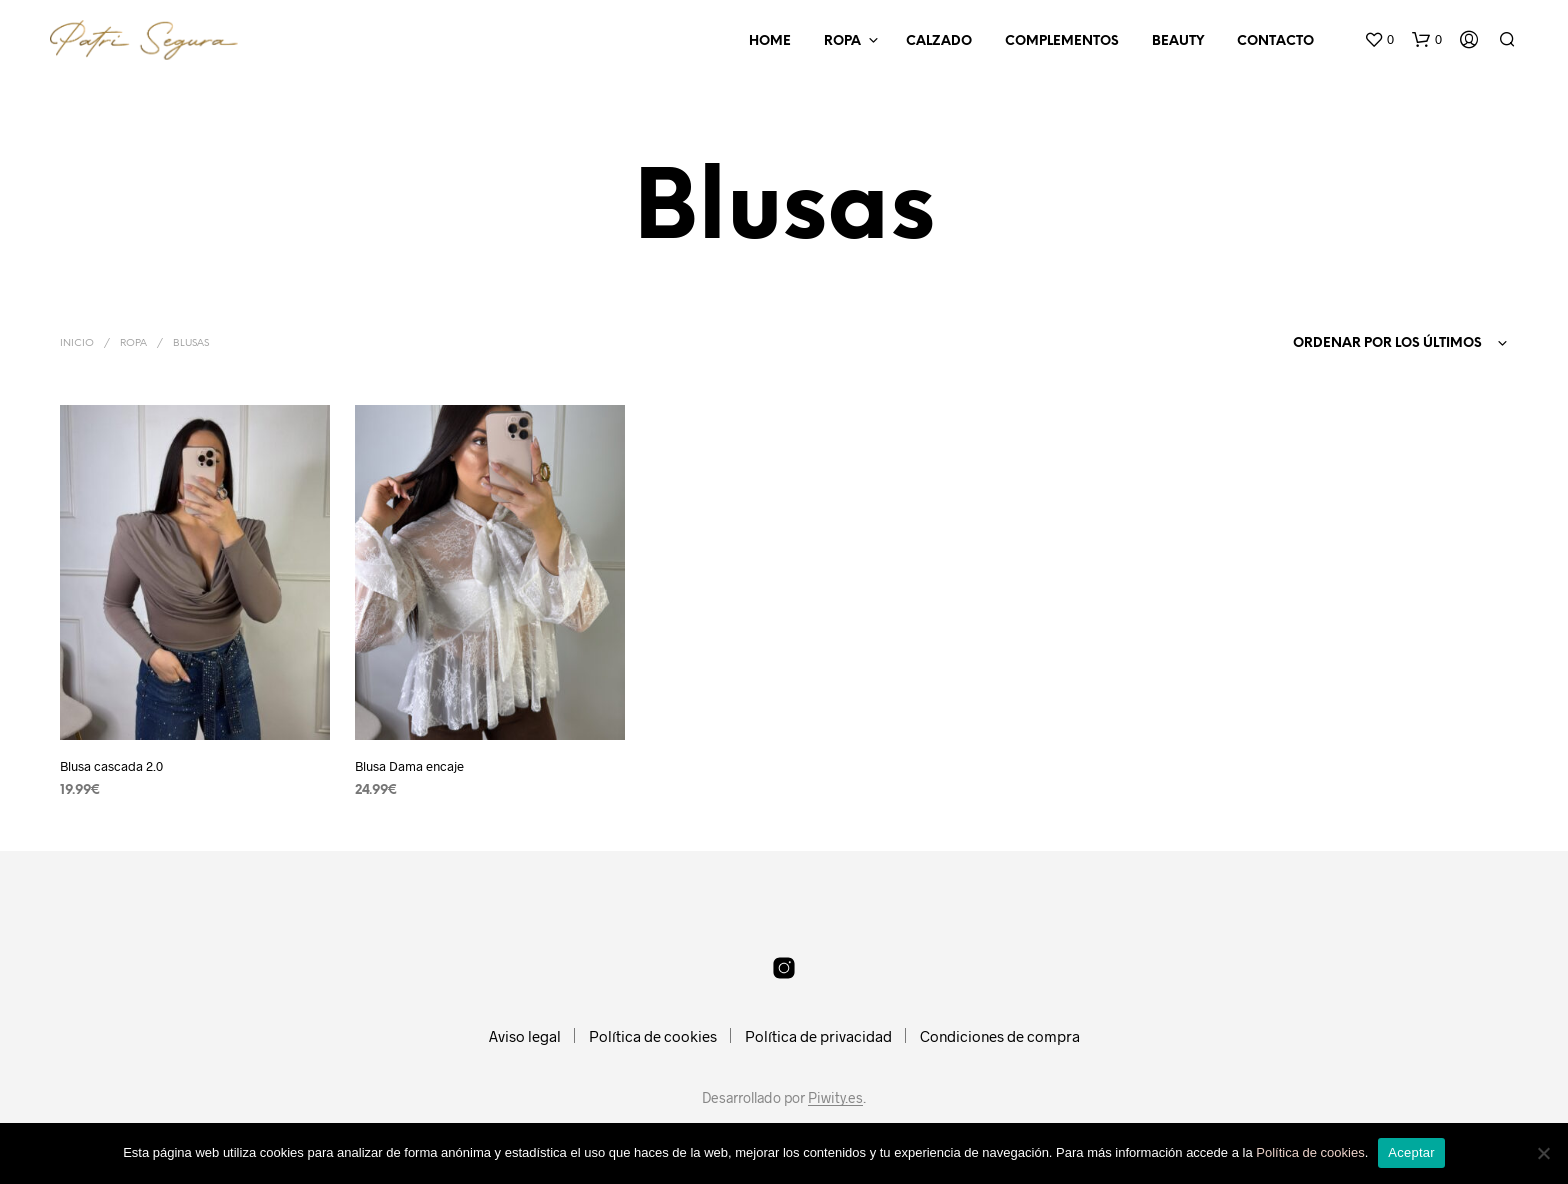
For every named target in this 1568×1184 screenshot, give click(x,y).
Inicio (77, 343)
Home (770, 41)
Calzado (939, 41)
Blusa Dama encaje (409, 766)
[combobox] (1369, 344)
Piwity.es (835, 1098)
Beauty (1178, 41)
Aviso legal (525, 1036)
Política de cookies (653, 1036)
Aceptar (1411, 1152)
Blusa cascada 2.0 (111, 766)
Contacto (1275, 41)
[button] (1379, 40)
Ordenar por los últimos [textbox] (1387, 343)
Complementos (1062, 41)
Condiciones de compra (1000, 1036)
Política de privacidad (818, 1036)
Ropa (842, 41)
